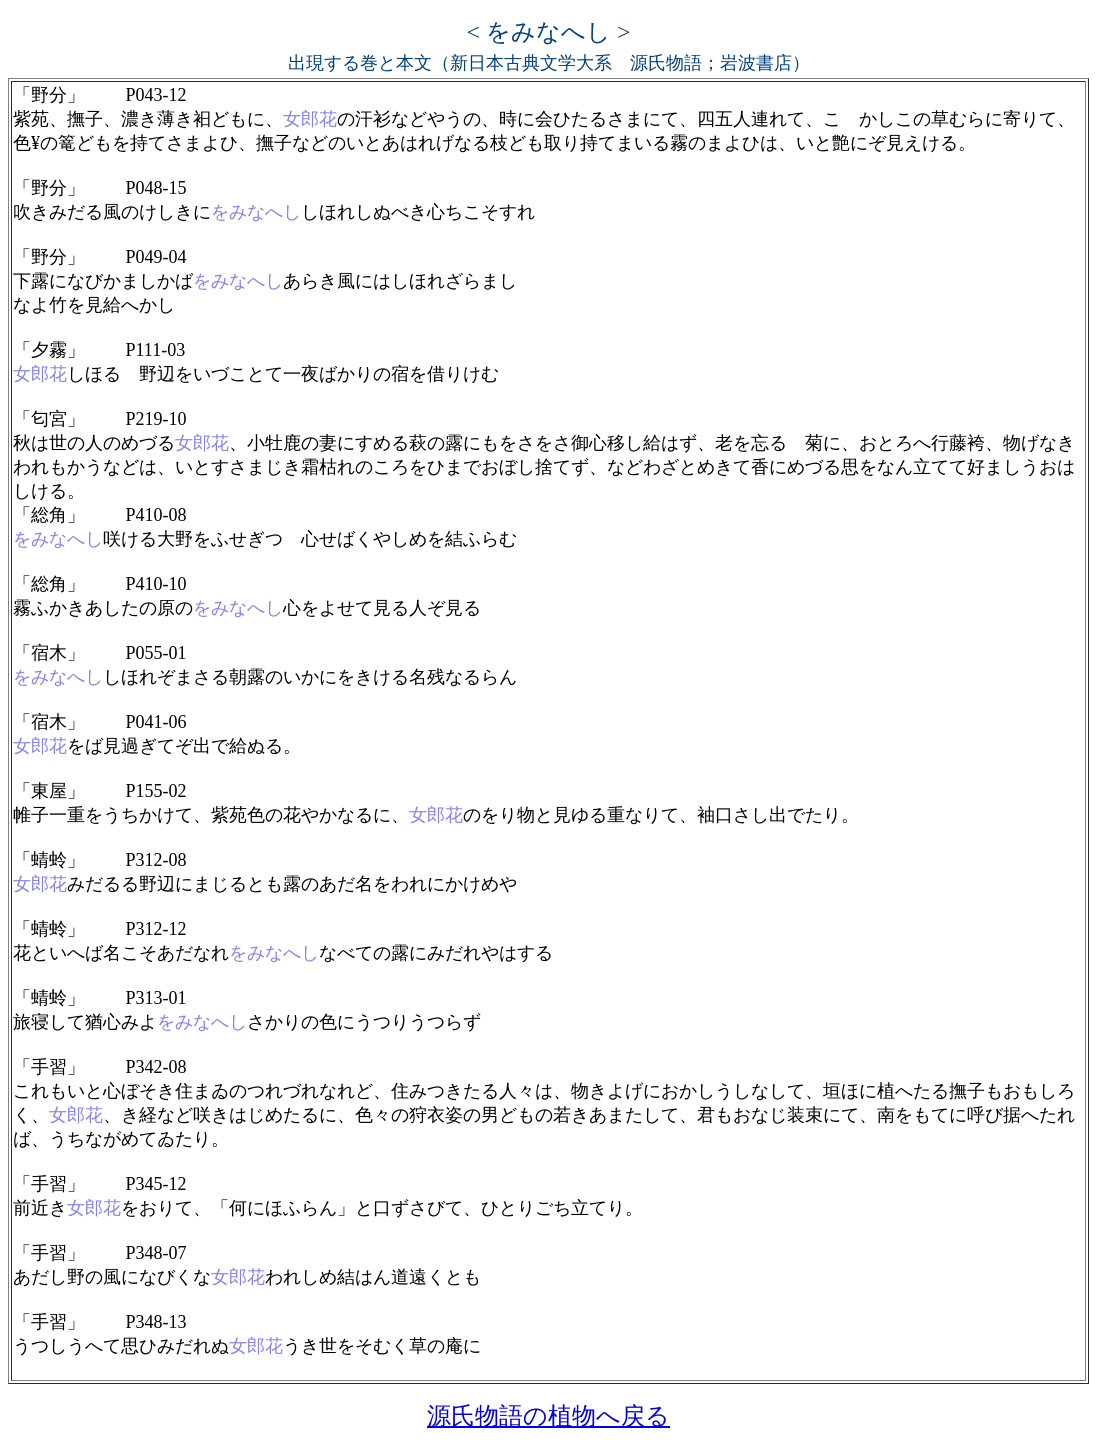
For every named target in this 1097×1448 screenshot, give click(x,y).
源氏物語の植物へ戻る (548, 1416)
